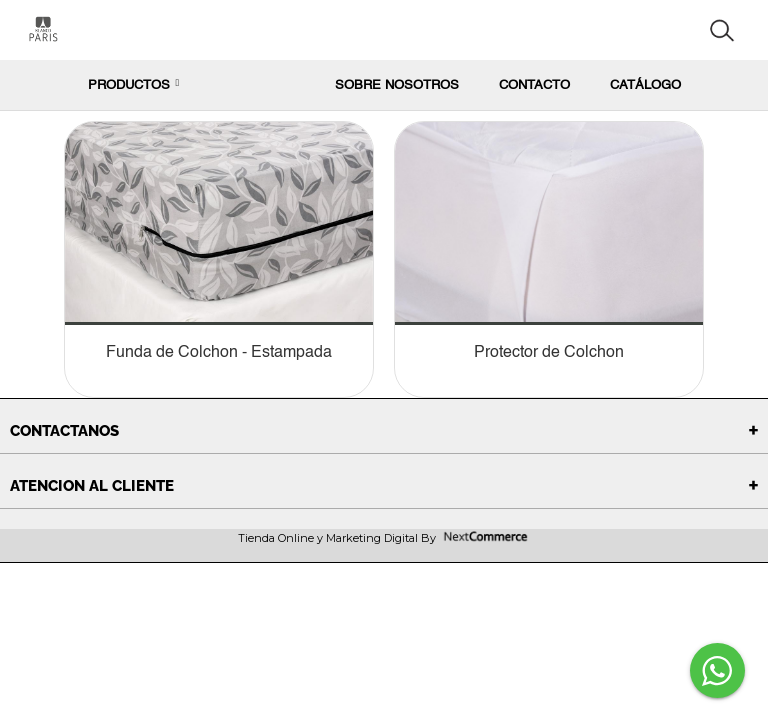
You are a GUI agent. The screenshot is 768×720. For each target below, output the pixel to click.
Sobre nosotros (397, 85)
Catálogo (645, 85)
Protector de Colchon (549, 353)
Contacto (534, 85)
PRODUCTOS (134, 85)
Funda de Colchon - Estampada (219, 353)
